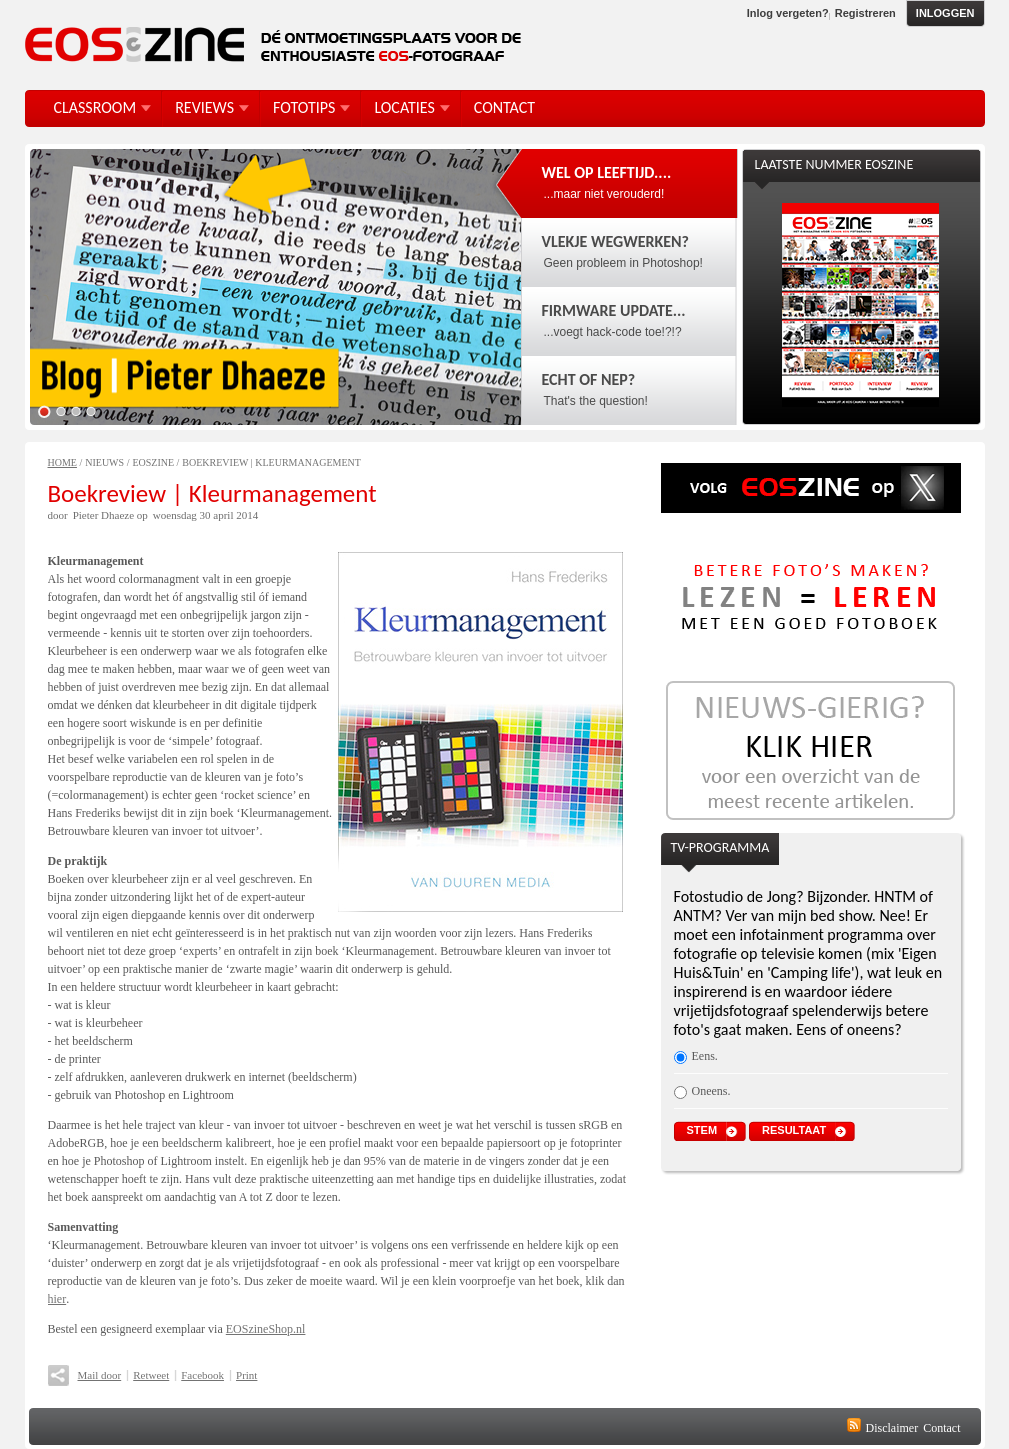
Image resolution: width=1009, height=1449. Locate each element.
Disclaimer (892, 1428)
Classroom (95, 107)
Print (246, 1375)
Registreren (865, 13)
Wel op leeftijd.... (607, 172)
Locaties (404, 107)
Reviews (204, 107)
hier (57, 1299)
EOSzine (153, 462)
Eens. (705, 1056)
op (142, 515)
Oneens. (711, 1091)
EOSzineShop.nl (266, 1329)
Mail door (100, 1375)
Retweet (151, 1375)
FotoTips (304, 107)
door (58, 515)
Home (62, 462)
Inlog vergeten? (788, 13)
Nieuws (104, 462)
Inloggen (945, 13)
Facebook (202, 1375)
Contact (941, 1428)
